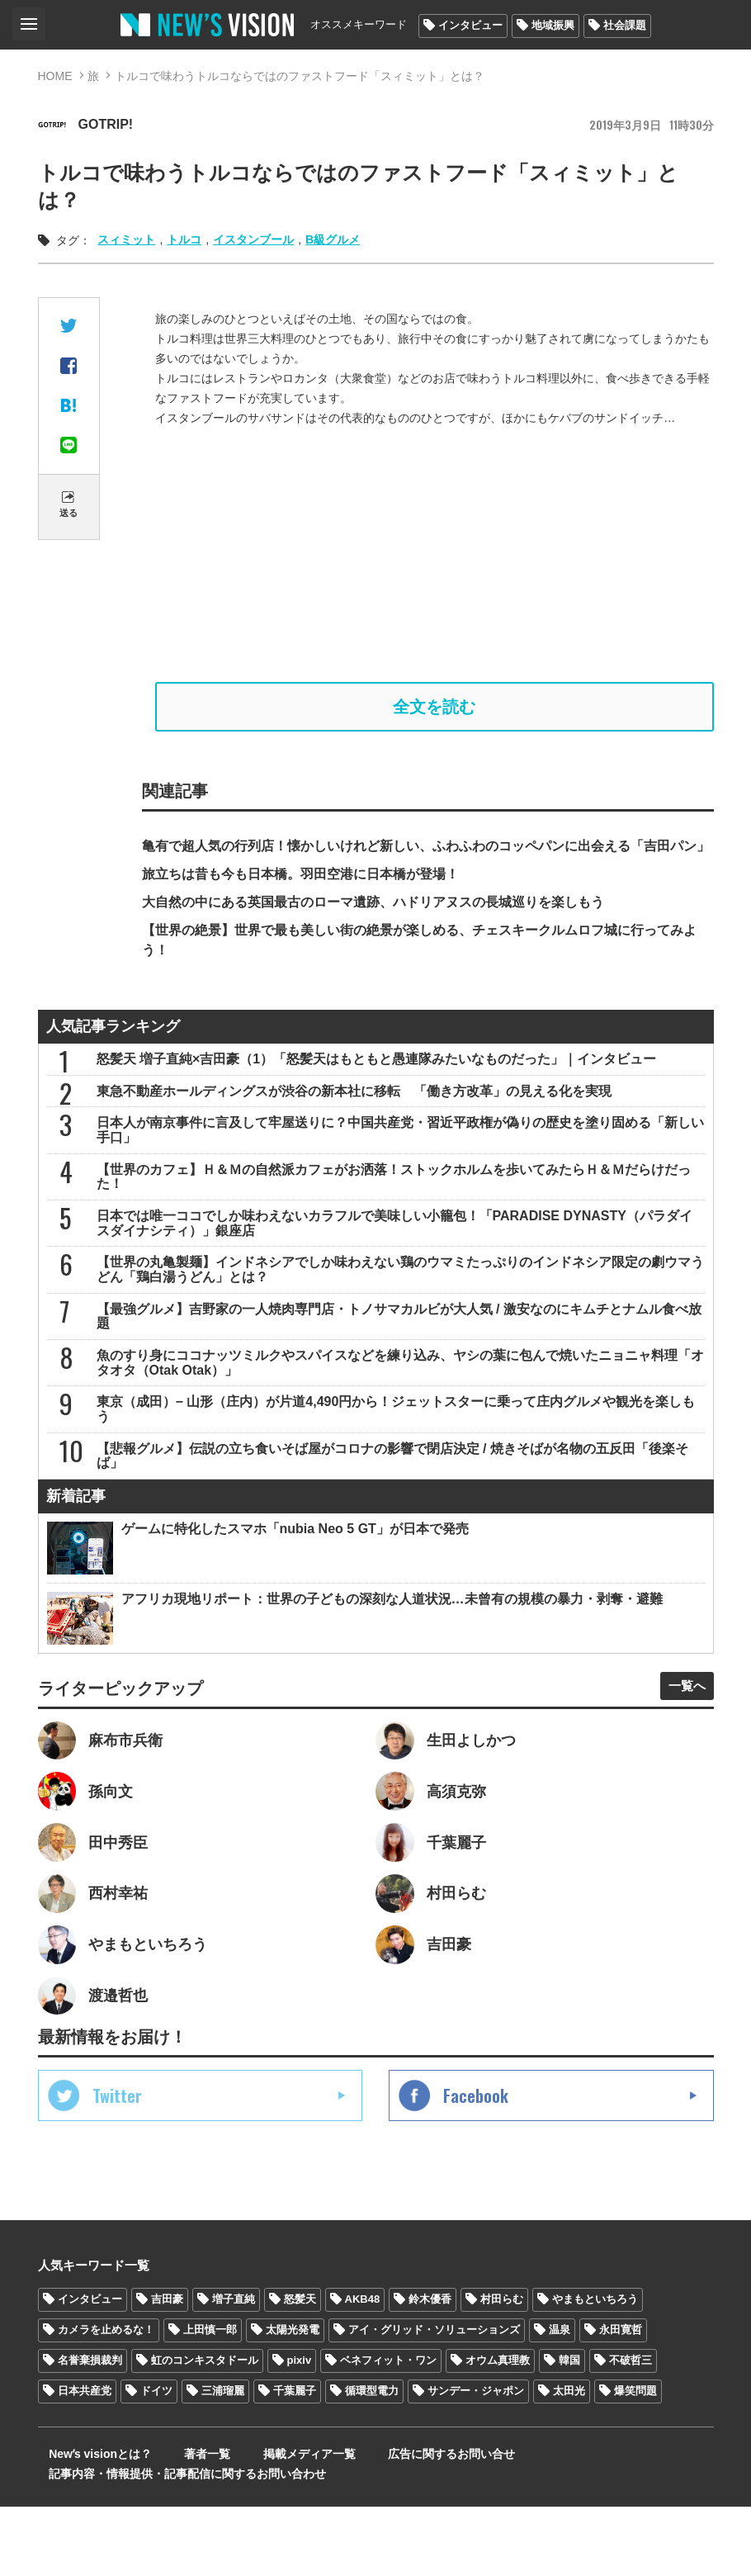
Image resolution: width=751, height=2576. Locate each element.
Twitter (117, 2164)
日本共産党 (84, 2460)
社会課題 (624, 25)
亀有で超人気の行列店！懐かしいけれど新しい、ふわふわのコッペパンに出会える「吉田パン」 (426, 852)
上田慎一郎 (210, 2399)
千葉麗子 (294, 2460)
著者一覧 (181, 2523)
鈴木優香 (430, 2368)
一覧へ (681, 1739)
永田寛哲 (620, 2399)
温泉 (559, 2399)
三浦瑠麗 (222, 2460)
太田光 (569, 2460)
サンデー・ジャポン (475, 2460)
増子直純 (233, 2368)
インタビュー (470, 25)
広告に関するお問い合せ (394, 2523)
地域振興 (552, 25)
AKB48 (362, 2368)
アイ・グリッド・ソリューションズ (434, 2399)
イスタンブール (253, 239)
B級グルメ (332, 239)
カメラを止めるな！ (106, 2399)
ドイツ (156, 2460)
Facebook (475, 2164)
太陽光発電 (292, 2399)
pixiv (299, 2429)
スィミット (126, 239)
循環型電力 (372, 2460)
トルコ (184, 239)
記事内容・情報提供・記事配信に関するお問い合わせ (176, 2543)
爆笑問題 (635, 2460)
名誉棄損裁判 (90, 2429)
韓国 (569, 2429)
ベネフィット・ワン (388, 2429)
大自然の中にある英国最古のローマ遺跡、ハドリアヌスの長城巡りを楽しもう (373, 909)
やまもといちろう (595, 2368)
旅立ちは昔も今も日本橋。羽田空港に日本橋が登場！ (300, 881)
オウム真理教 (497, 2429)
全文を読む (434, 710)
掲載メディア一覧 (267, 2523)
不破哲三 (630, 2429)
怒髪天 (300, 2368)
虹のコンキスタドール (204, 2429)
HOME (55, 76)
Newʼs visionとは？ (89, 2523)
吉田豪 (167, 2368)
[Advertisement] (434, 554)
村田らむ (501, 2368)
